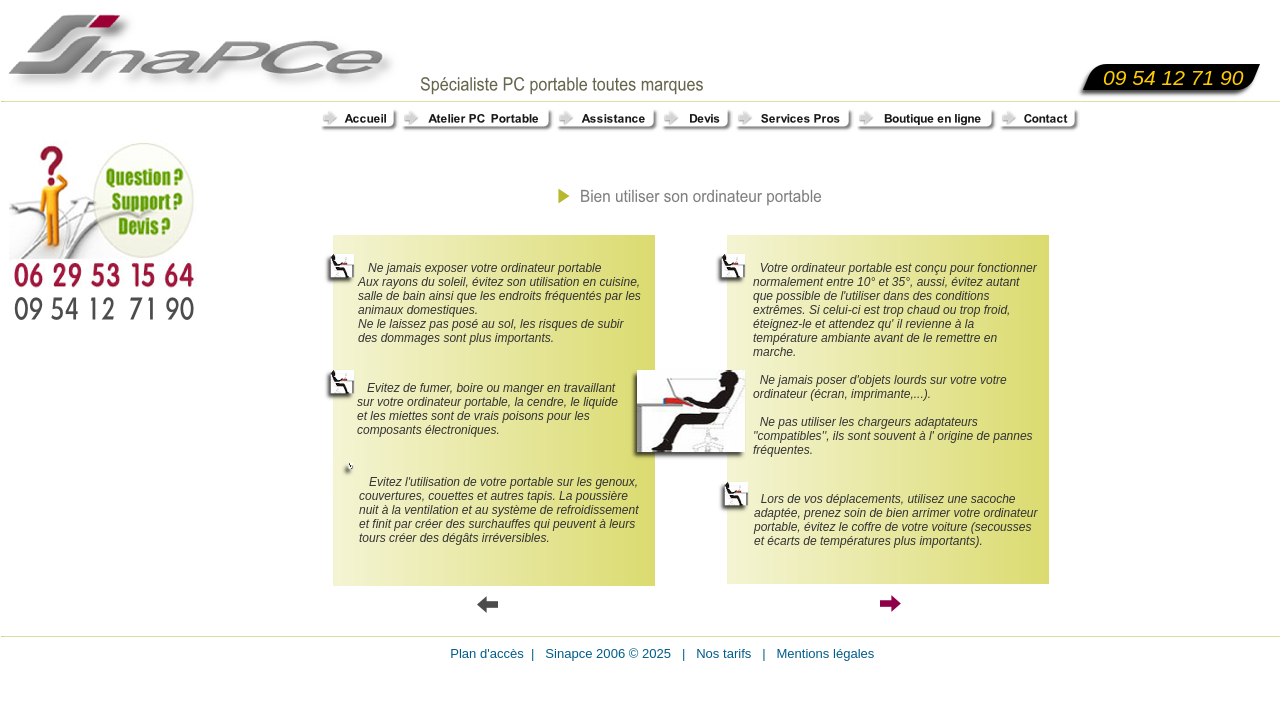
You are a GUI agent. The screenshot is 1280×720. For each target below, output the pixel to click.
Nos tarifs (721, 653)
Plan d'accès (488, 653)
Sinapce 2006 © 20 (597, 653)
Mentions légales (820, 653)
